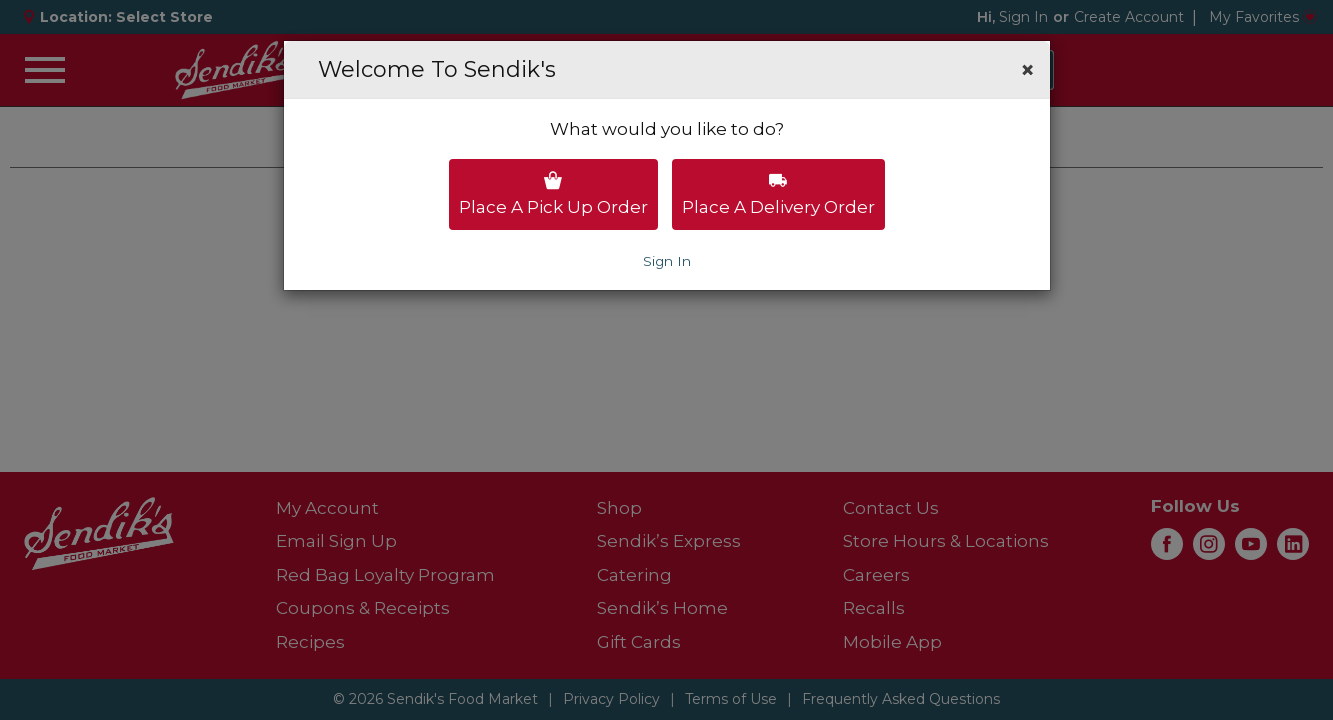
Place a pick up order (553, 194)
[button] (1027, 70)
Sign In (667, 261)
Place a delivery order (778, 194)
